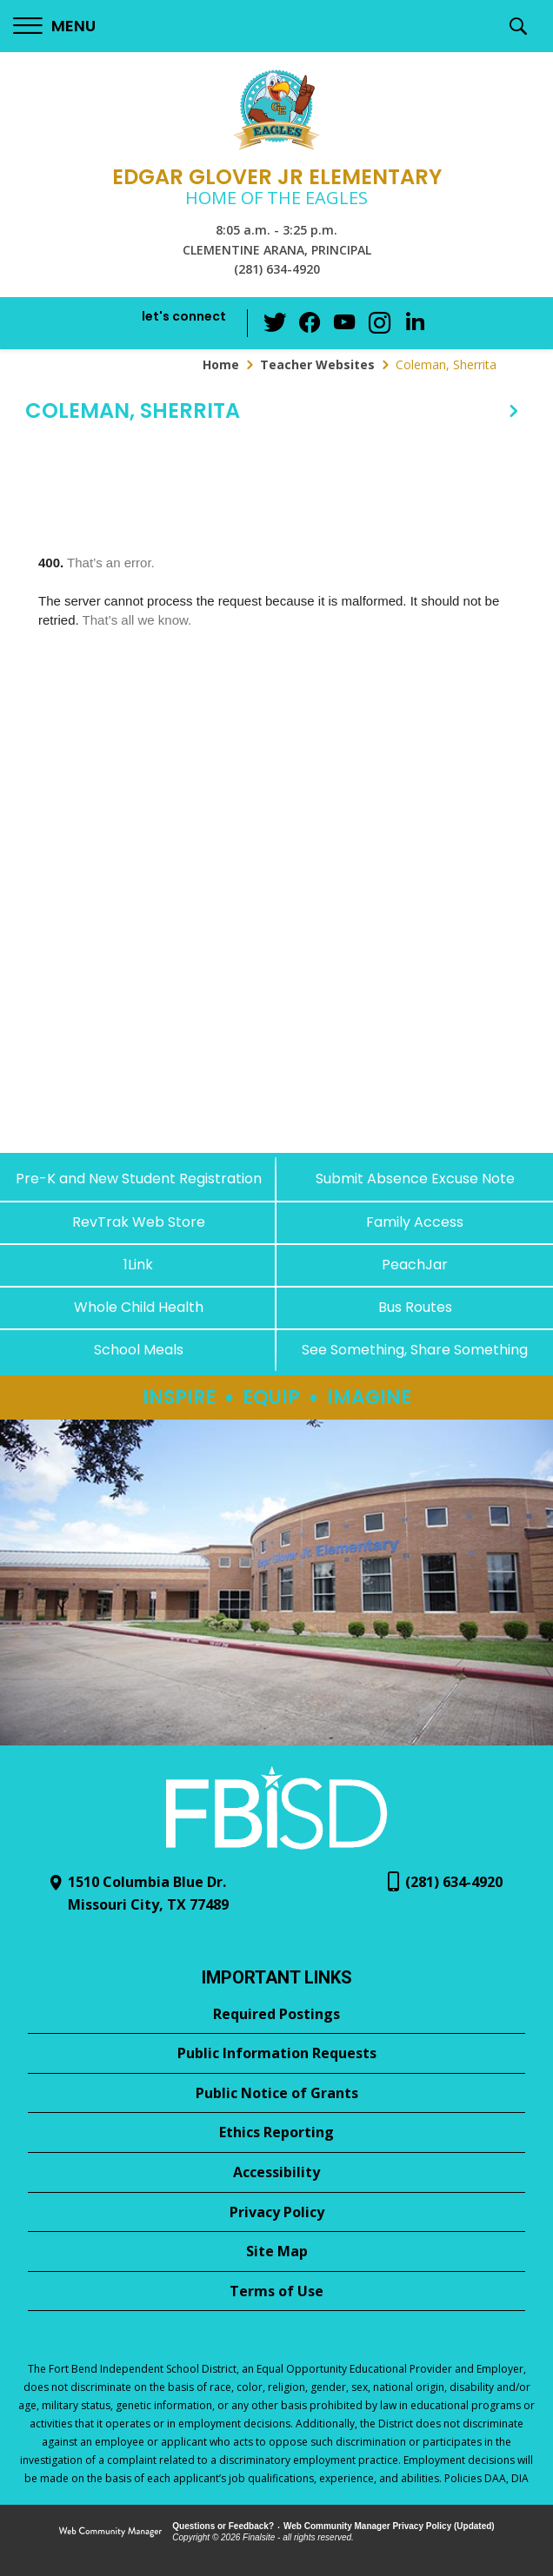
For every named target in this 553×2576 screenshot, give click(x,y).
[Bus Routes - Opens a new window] (414, 1307)
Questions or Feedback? (223, 2526)
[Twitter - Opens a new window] (275, 322)
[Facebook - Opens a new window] (310, 323)
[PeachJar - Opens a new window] (414, 1264)
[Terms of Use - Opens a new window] (276, 2292)
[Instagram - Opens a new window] (380, 323)
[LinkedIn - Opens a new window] (414, 322)
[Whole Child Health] (138, 1307)
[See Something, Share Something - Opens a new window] (414, 1349)
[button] (54, 26)
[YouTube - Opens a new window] (345, 323)
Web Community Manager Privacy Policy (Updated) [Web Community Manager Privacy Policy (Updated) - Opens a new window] (389, 2526)
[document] (276, 797)
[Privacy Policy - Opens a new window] (276, 2213)
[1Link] (138, 1264)
